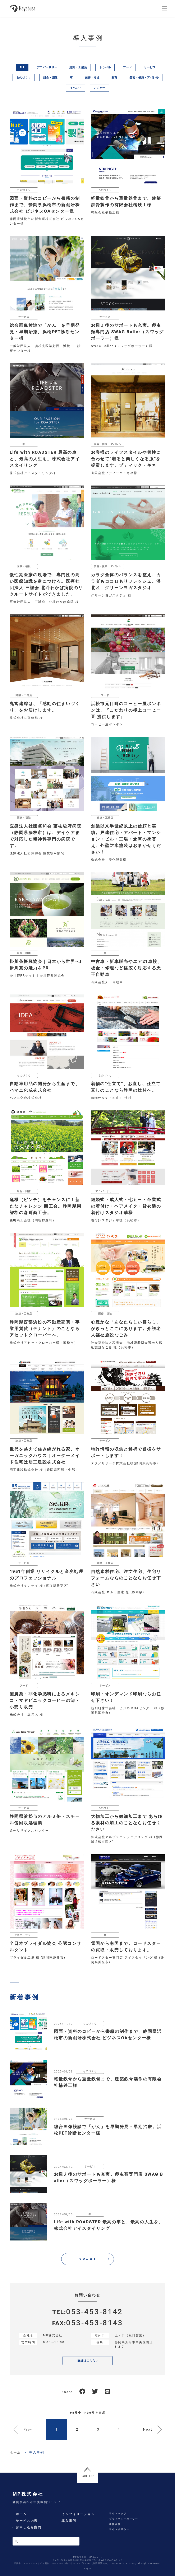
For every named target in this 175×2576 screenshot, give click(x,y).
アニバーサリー (47, 67)
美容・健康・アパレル (144, 77)
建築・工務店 (78, 67)
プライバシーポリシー (123, 2519)
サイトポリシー (119, 2529)
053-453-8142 (94, 2312)
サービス (150, 67)
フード (127, 67)
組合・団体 (50, 77)
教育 (114, 77)
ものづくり (23, 77)
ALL (22, 67)
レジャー (99, 87)
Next (148, 2429)
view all (87, 2259)
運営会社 (115, 2524)
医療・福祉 (92, 77)
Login (87, 2568)
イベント (76, 87)
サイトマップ (117, 2513)
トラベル (105, 67)
